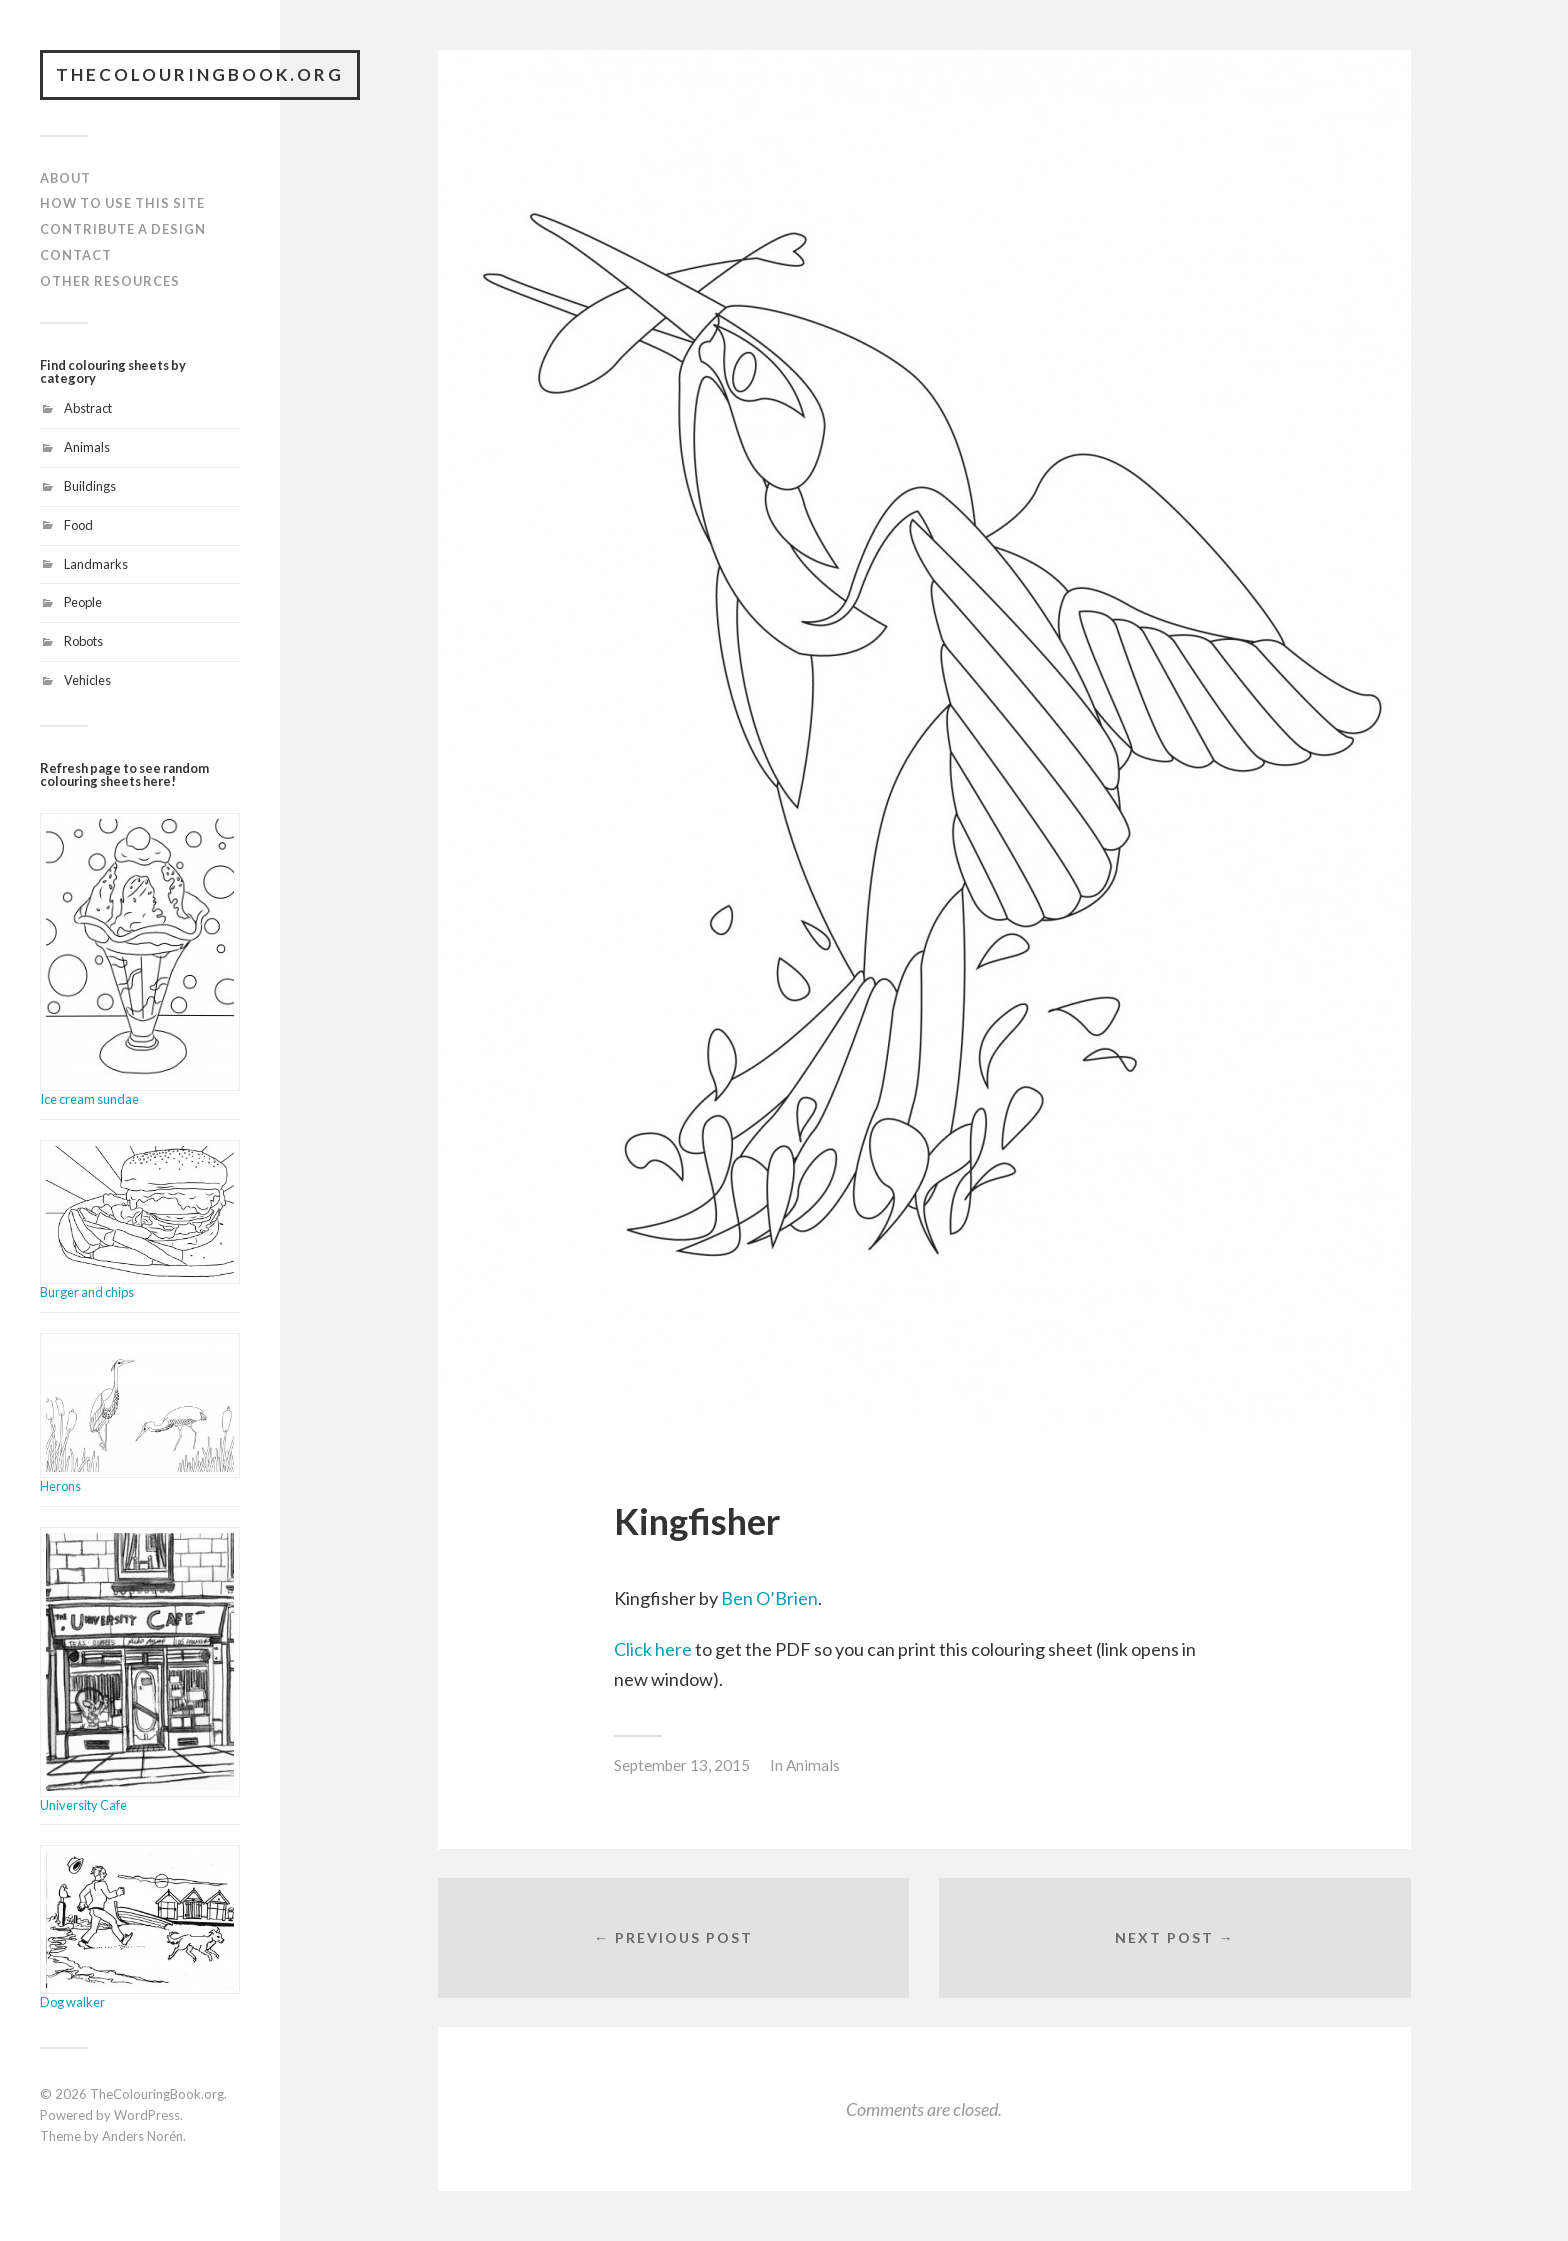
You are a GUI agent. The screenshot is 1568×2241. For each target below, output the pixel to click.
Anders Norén (142, 2136)
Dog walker (72, 2002)
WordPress (147, 2115)
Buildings (90, 486)
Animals (87, 447)
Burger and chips (87, 1292)
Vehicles (87, 680)
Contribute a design (123, 229)
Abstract (88, 408)
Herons (60, 1486)
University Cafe (83, 1805)
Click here (653, 1649)
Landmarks (96, 564)
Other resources (110, 281)
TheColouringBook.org (200, 74)
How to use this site (122, 203)
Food (78, 525)
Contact (76, 255)
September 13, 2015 (682, 1765)
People (83, 602)
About (65, 178)
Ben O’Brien (769, 1598)
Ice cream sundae (89, 1099)
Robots (83, 641)
